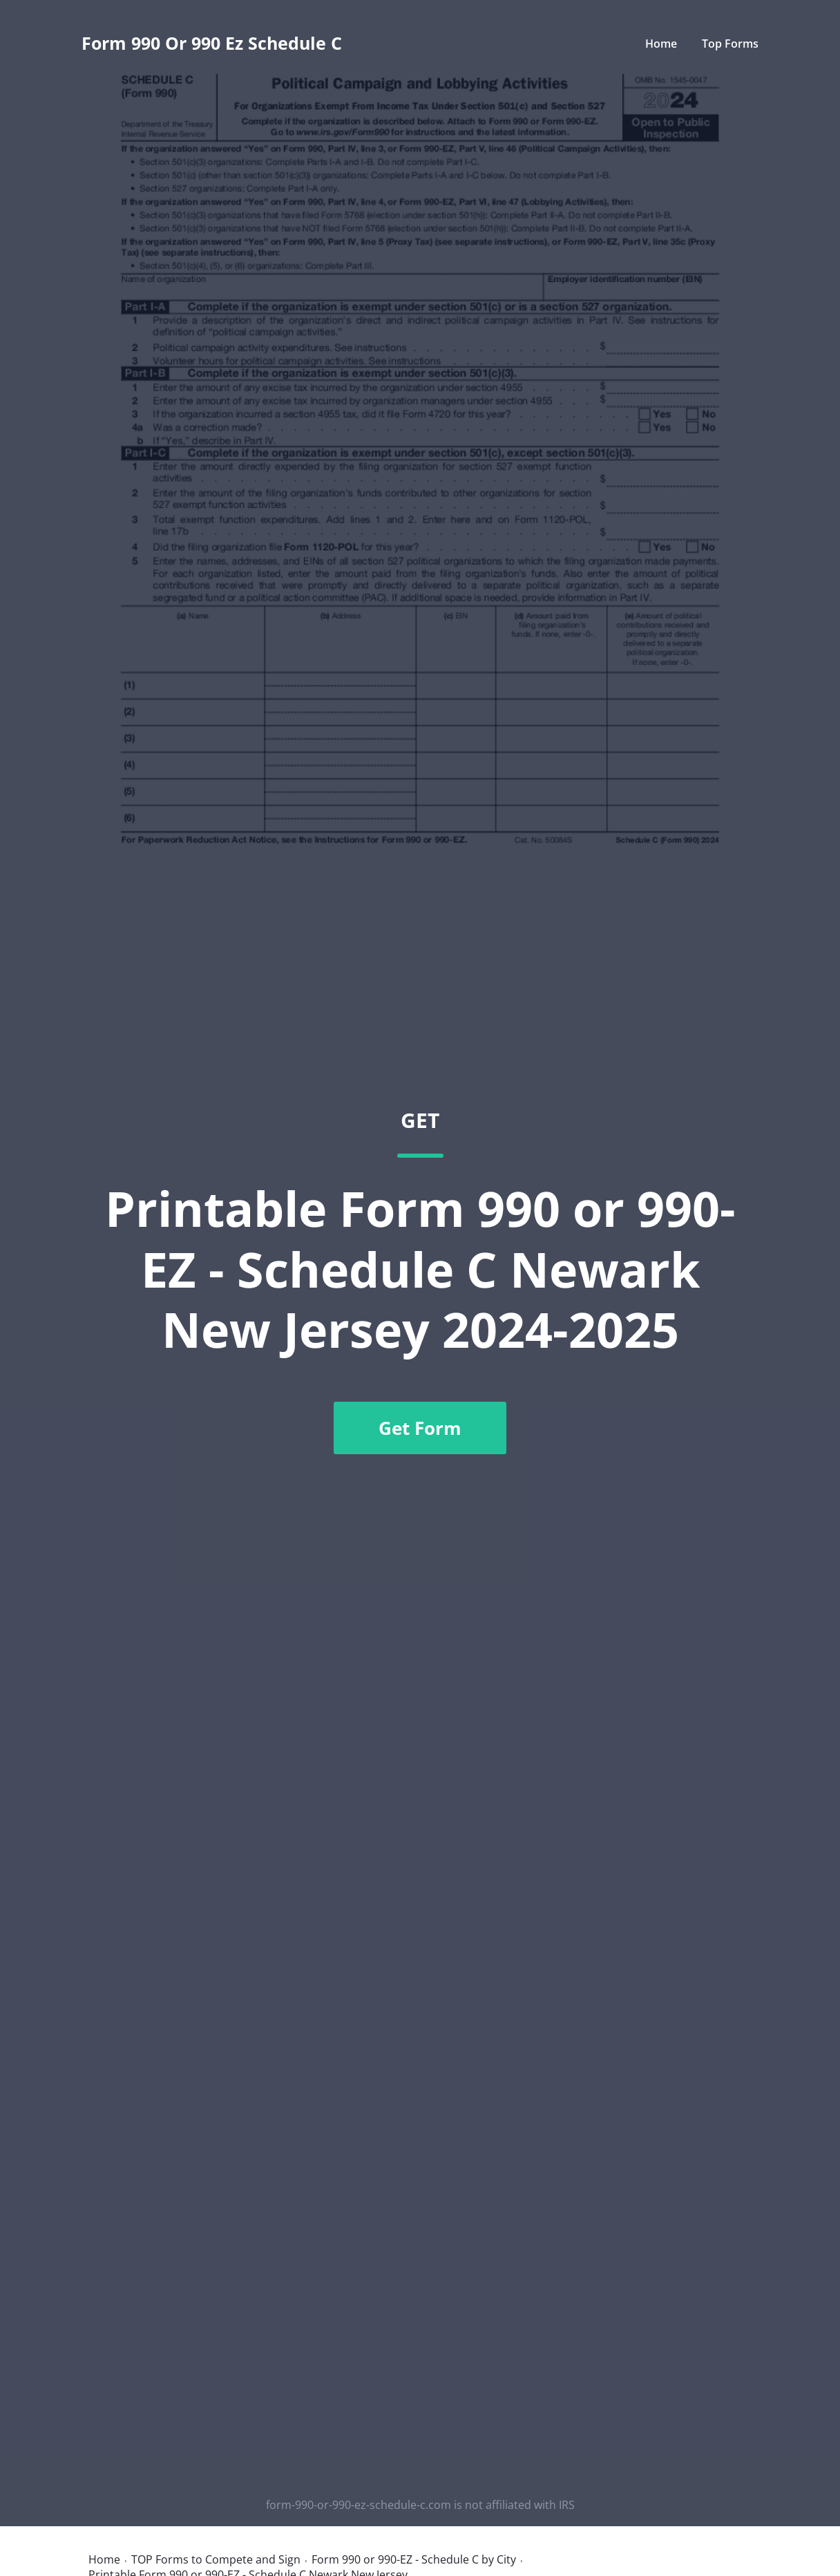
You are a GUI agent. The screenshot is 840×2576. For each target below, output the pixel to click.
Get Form (420, 1428)
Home (661, 43)
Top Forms (730, 43)
